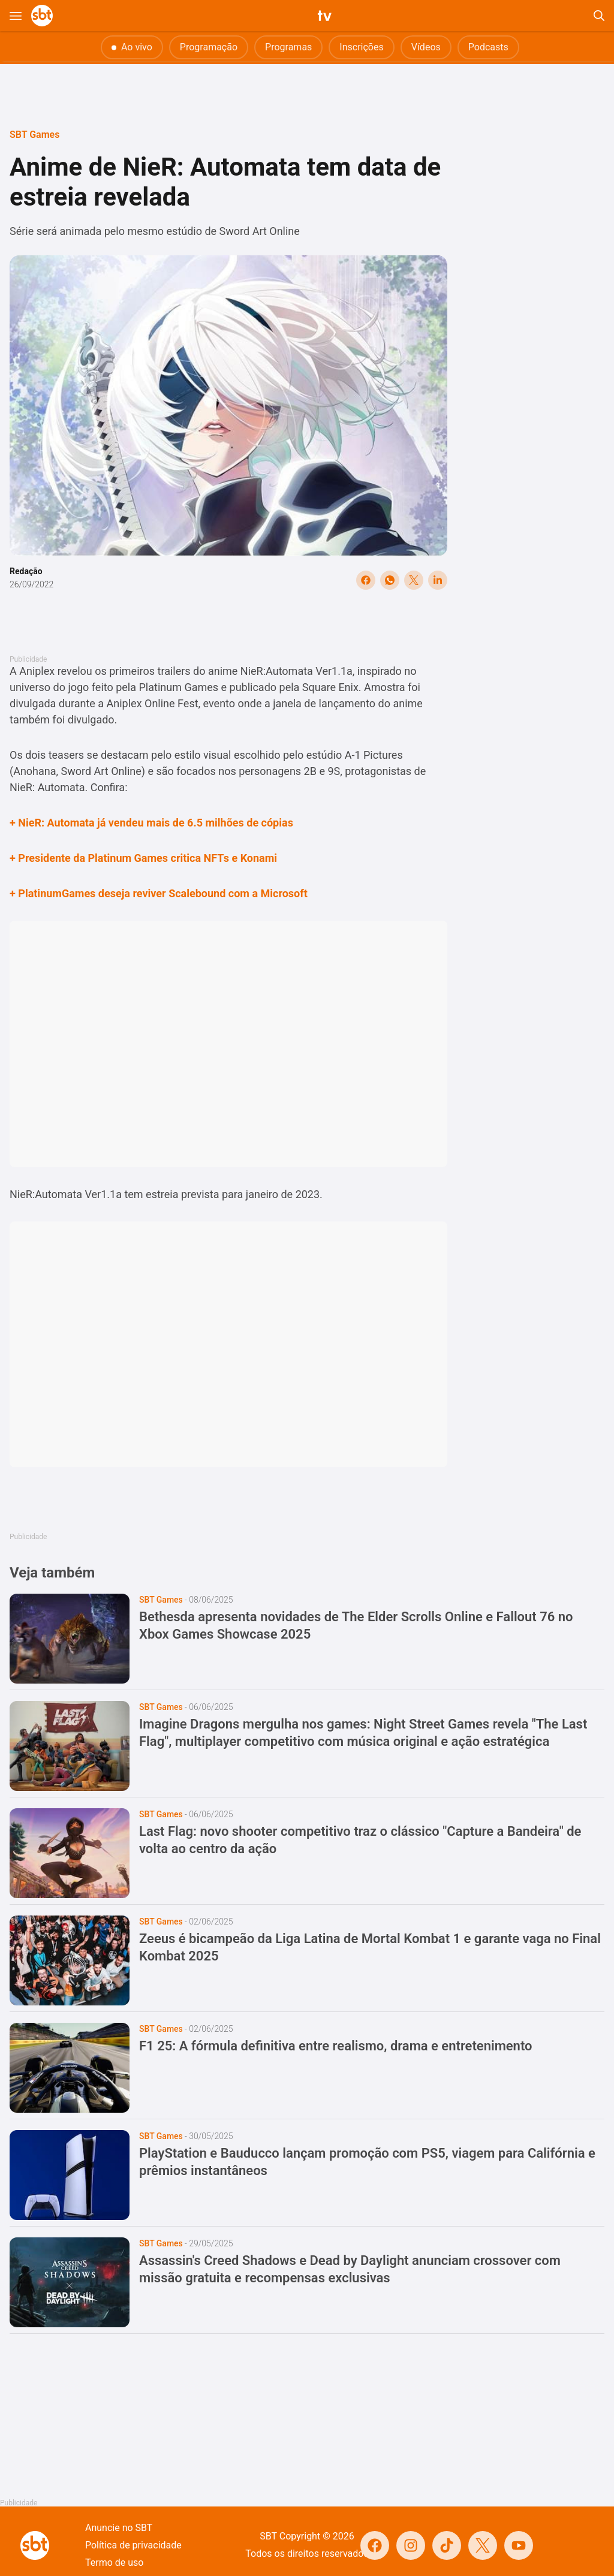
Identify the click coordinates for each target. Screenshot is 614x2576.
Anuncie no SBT (118, 2527)
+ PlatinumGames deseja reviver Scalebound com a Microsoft (159, 893)
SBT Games (34, 134)
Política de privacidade (133, 2545)
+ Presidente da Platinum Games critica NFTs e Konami (143, 858)
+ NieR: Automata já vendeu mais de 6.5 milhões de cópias (151, 822)
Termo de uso (114, 2562)
